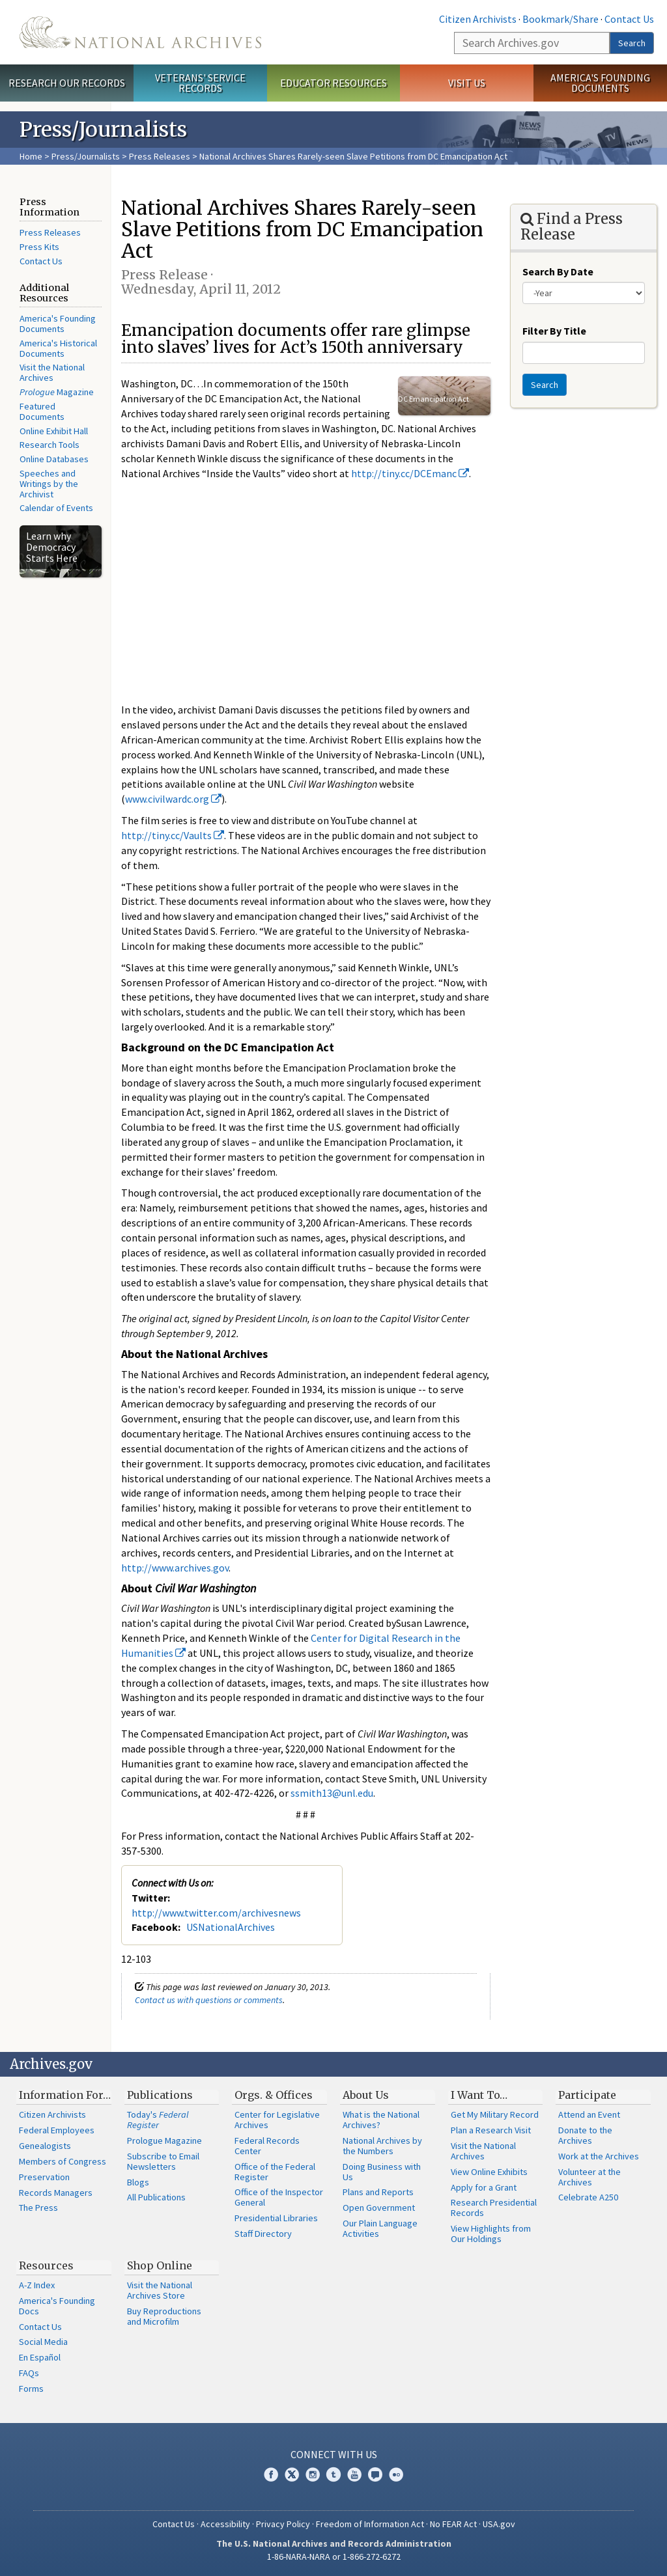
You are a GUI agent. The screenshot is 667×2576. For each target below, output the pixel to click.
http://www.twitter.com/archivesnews (216, 1912)
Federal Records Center (267, 2146)
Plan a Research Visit (491, 2130)
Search (632, 43)
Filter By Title (554, 330)
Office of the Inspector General (278, 2197)
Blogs (138, 2182)
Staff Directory (263, 2233)
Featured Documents (42, 411)
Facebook (271, 2474)
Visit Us (466, 82)
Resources (46, 2265)
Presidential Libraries (276, 2218)
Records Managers (55, 2192)
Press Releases (159, 156)
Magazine (57, 392)
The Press (38, 2207)
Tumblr (333, 2474)
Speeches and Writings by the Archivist (49, 483)
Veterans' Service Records (200, 83)
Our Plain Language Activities (380, 2228)
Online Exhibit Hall (54, 431)
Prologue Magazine (164, 2140)
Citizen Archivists (478, 18)
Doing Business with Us (382, 2172)
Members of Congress (62, 2161)
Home (31, 156)
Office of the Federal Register (274, 2172)
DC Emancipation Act (433, 399)
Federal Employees (56, 2130)
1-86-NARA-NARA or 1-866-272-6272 (334, 2556)
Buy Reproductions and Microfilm (164, 2316)
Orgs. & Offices (273, 2094)
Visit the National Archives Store (159, 2290)
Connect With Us (334, 2454)
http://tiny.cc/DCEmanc (410, 473)
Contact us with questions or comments (209, 2000)
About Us (366, 2094)
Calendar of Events (56, 508)
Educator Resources (333, 82)
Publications (160, 2094)
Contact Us (629, 18)
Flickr (396, 2474)
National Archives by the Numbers (382, 2146)
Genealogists (45, 2146)
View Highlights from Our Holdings (491, 2234)
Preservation (44, 2177)
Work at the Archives (598, 2156)
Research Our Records (66, 82)
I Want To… (479, 2094)
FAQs (29, 2373)
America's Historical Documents (58, 348)
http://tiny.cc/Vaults (172, 835)
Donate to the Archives (585, 2135)
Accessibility (225, 2524)
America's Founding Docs (57, 2306)
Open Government (379, 2207)
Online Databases (54, 459)
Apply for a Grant (484, 2187)
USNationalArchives (230, 1926)
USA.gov (499, 2524)
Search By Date (557, 271)
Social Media (43, 2341)
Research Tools (49, 444)
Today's (158, 2120)
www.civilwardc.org (173, 798)
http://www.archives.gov (175, 1567)
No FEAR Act (453, 2524)
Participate (587, 2094)
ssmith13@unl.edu (332, 1792)
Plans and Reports (378, 2192)
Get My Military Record (495, 2114)
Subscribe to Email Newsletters (163, 2161)
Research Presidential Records (494, 2207)
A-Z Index (37, 2285)
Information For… (65, 2094)
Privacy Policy (283, 2524)
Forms (31, 2388)
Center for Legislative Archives (277, 2120)
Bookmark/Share (560, 18)
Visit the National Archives (52, 372)
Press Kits (39, 247)
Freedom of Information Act (370, 2524)
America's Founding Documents (600, 83)
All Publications (156, 2197)
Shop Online (159, 2265)
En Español (40, 2357)
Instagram (312, 2474)
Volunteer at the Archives (589, 2177)
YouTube (354, 2474)
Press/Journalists (85, 156)
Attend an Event (589, 2114)
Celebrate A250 (588, 2197)
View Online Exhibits (489, 2172)
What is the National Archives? (381, 2120)
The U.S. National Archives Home (140, 32)
